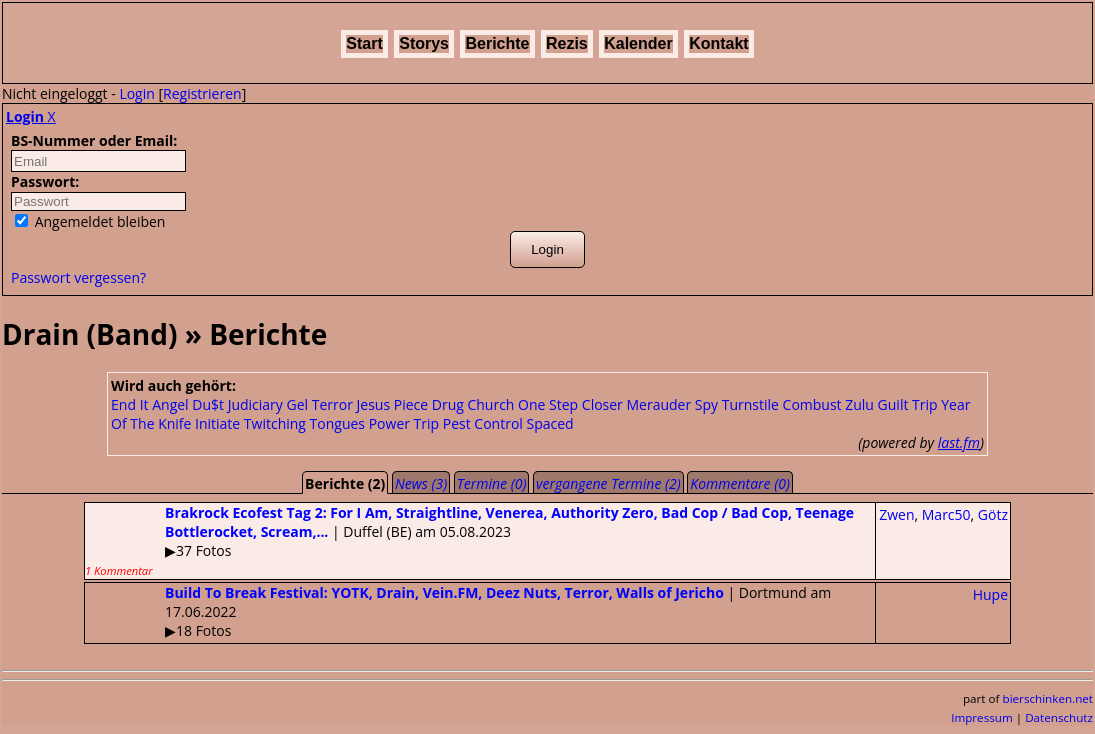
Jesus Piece (393, 404)
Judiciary (255, 404)
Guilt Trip (908, 404)
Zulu (859, 404)
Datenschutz (1059, 717)
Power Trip (404, 423)
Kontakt (719, 43)
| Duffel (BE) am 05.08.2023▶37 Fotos (469, 540)
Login (136, 93)
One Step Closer (570, 404)
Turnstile (750, 404)
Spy (706, 404)
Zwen (896, 514)
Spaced (550, 423)
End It (129, 404)
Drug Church (473, 404)
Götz (993, 514)
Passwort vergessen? (78, 277)
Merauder (658, 404)
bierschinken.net (1048, 698)
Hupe (990, 594)
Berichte (497, 43)
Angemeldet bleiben (90, 221)
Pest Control (483, 423)
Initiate (217, 423)
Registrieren (202, 93)
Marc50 (946, 514)
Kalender (638, 43)
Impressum (982, 717)
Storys (424, 43)
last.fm (959, 442)
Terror (332, 404)
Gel (298, 404)
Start (364, 43)
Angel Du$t (188, 404)
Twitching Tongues (304, 423)
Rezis (567, 43)
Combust (812, 404)
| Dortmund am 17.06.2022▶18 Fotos (458, 611)
